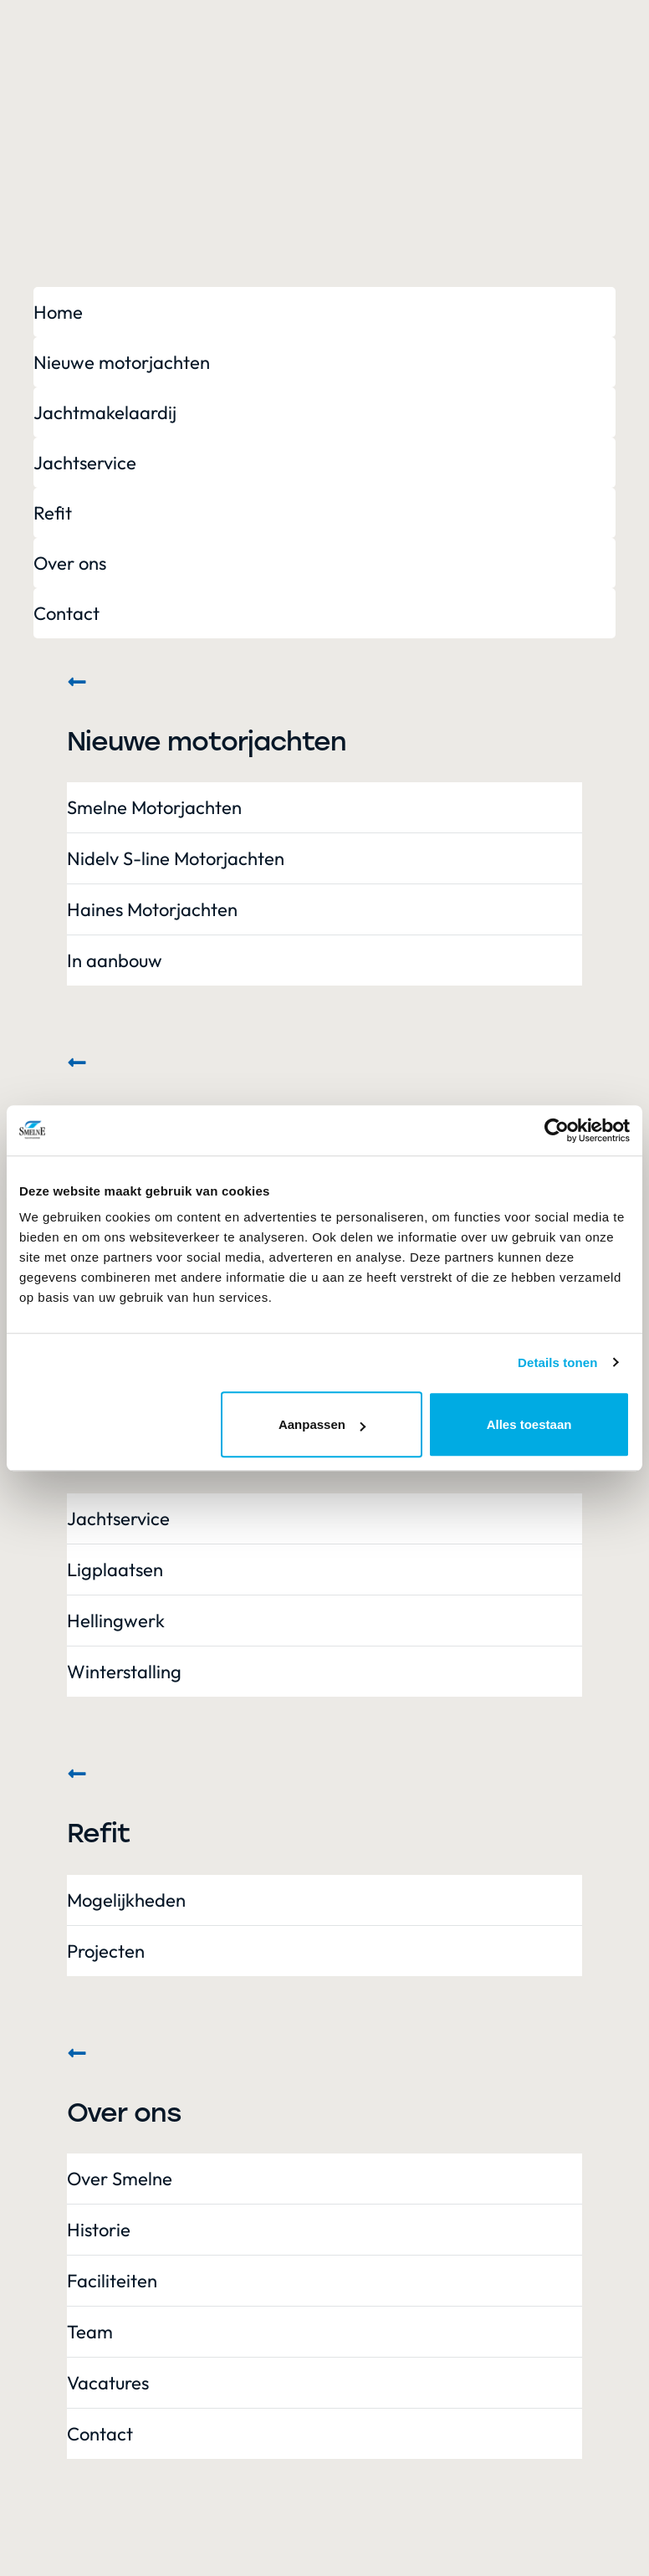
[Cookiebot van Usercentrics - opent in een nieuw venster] (556, 1130)
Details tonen (557, 1362)
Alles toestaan (529, 1424)
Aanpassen (322, 1424)
